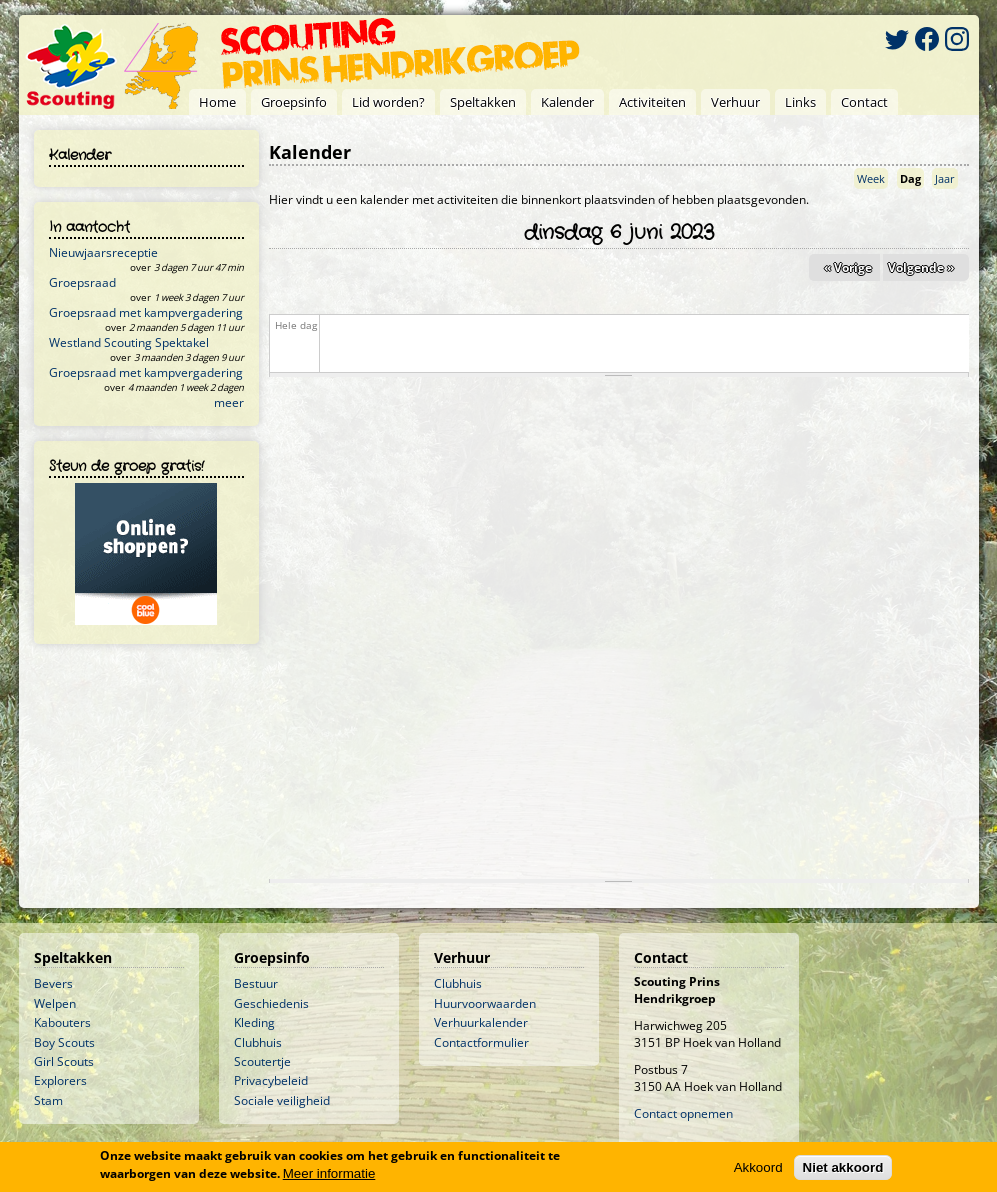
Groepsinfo (294, 102)
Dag (912, 178)
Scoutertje (262, 1061)
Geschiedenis (271, 1003)
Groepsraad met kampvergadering (146, 312)
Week (871, 178)
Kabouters (62, 1022)
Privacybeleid (271, 1080)
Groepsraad (82, 282)
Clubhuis (258, 1042)
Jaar (945, 178)
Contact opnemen (683, 1113)
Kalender (567, 102)
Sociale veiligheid (282, 1100)
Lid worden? (388, 102)
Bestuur (256, 983)
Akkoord (758, 1169)
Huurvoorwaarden (485, 1003)
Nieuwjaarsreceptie (103, 252)
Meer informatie (329, 1174)
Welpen (55, 1003)
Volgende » (921, 267)
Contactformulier (481, 1042)
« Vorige (848, 267)
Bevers (53, 983)
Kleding (254, 1022)
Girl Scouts (64, 1061)
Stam (48, 1100)
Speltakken (483, 102)
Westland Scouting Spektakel (129, 342)
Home (217, 102)
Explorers (60, 1080)
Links (800, 102)
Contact (864, 102)
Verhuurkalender (481, 1022)
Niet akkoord (843, 1169)
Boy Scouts (64, 1042)
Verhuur (735, 102)
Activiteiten (652, 102)
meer (229, 402)
